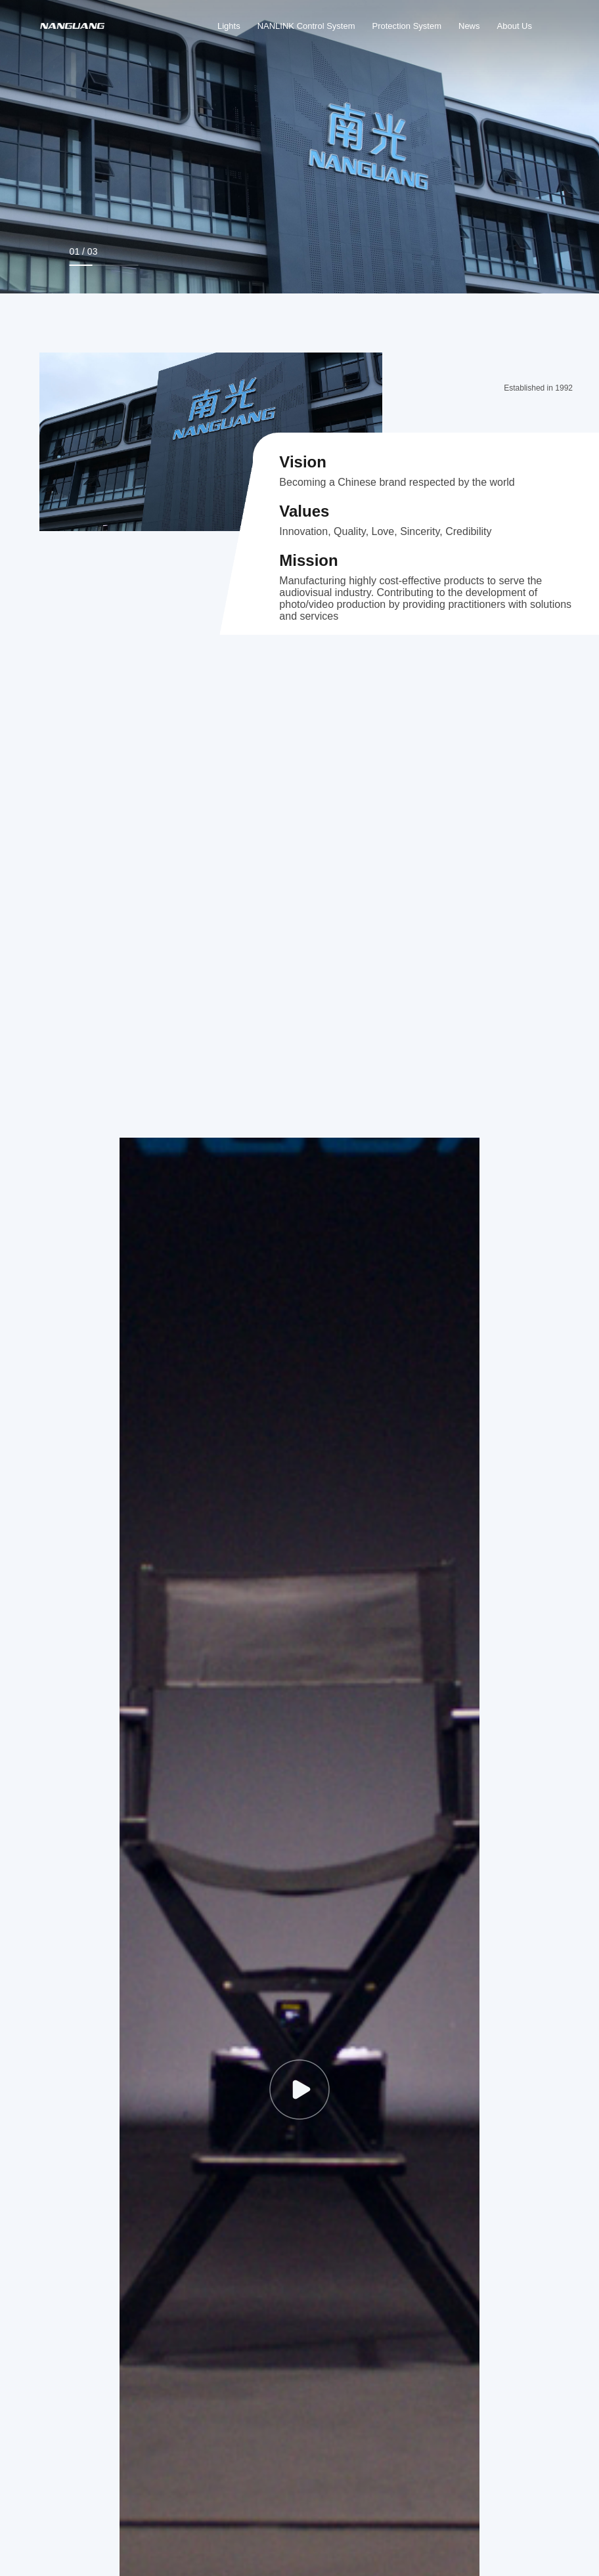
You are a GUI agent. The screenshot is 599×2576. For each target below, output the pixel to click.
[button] (476, 256)
